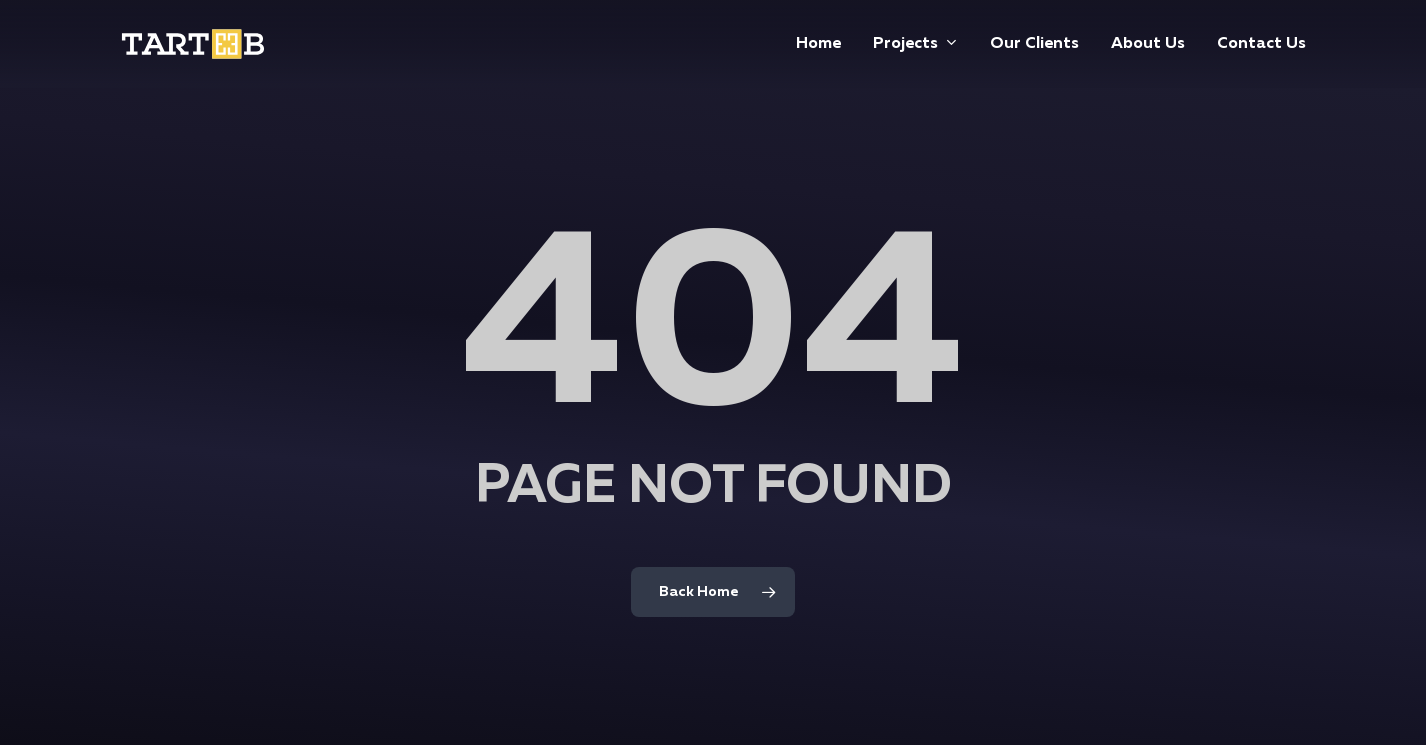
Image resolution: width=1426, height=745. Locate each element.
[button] (1388, 10)
